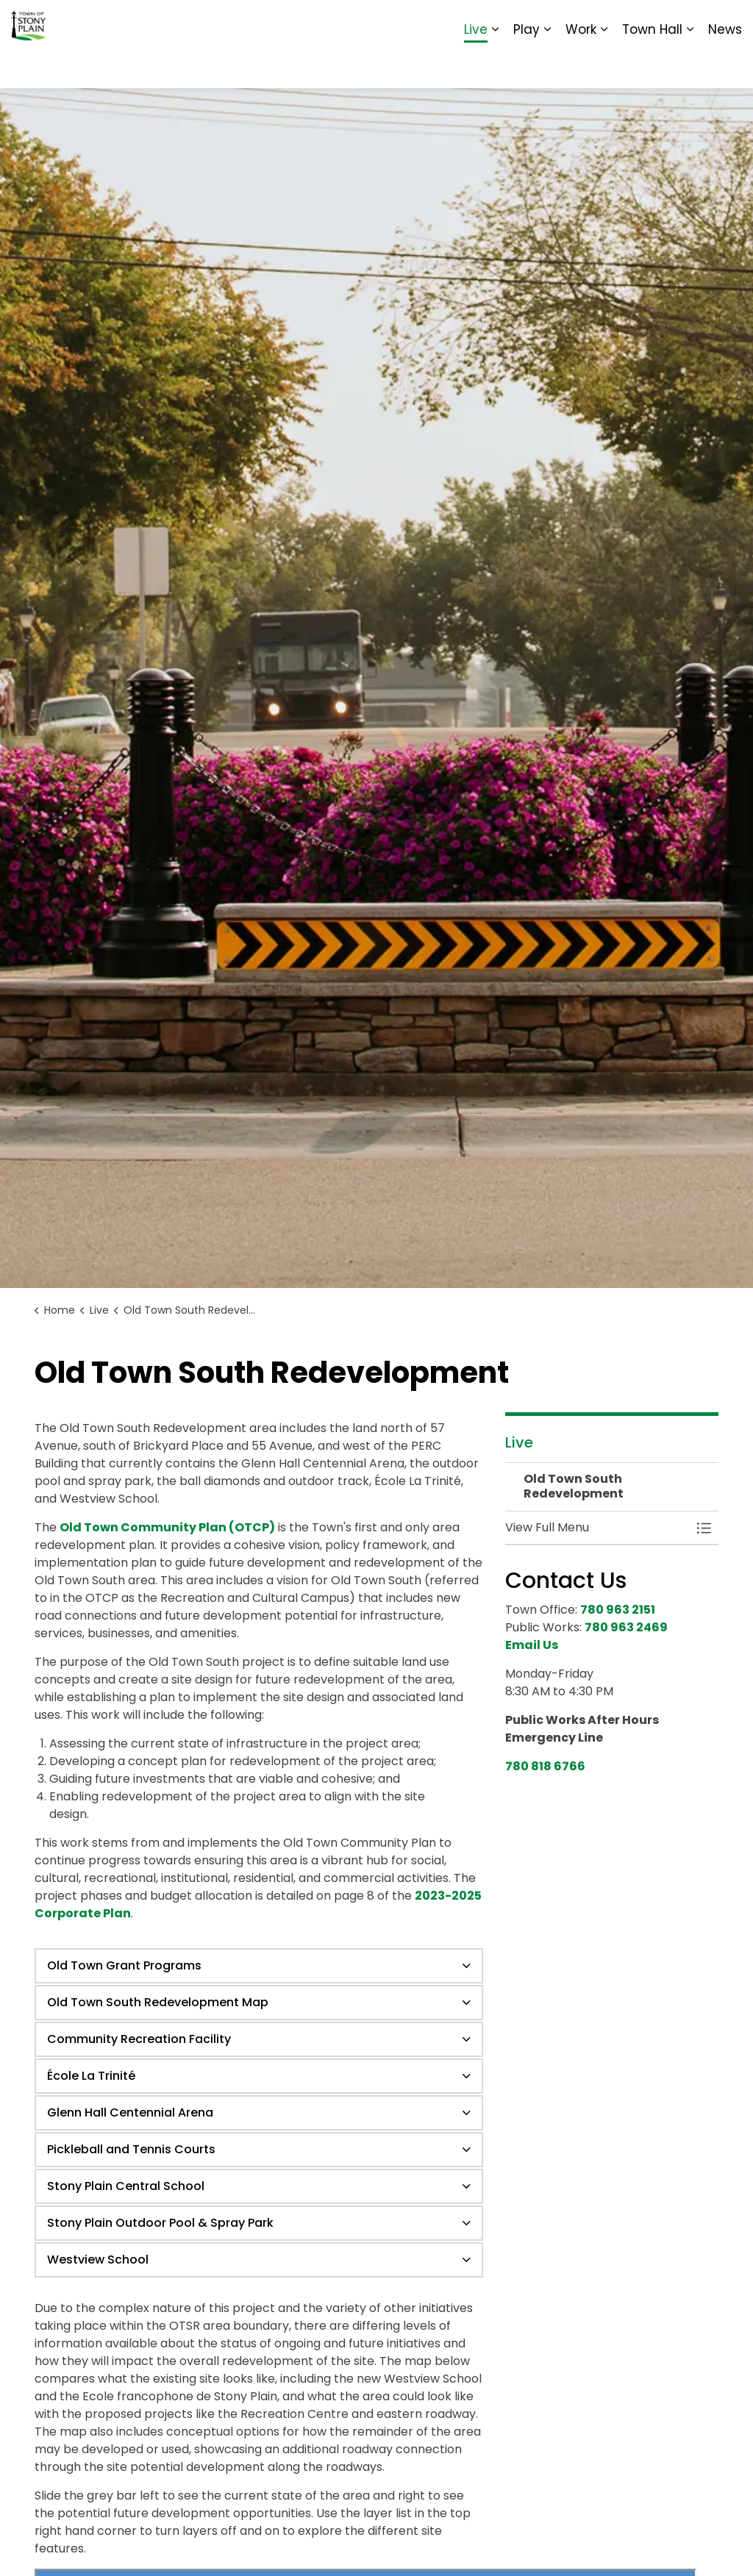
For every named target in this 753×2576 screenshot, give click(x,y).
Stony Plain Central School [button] (125, 2186)
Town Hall (652, 66)
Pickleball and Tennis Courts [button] (131, 2149)
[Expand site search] (727, 22)
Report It (620, 22)
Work (580, 66)
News (725, 66)
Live (476, 66)
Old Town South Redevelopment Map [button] (157, 2002)
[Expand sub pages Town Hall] (689, 66)
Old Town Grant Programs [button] (124, 1965)
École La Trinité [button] (91, 2075)
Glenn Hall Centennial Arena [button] (130, 2112)
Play (526, 66)
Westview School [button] (98, 2259)
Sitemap (678, 22)
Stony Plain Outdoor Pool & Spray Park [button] (160, 2222)
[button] (597, 1527)
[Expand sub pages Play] (547, 66)
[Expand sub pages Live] (495, 66)
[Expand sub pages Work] (603, 66)
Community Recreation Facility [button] (139, 2039)
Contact (562, 22)
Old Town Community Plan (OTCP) (167, 1527)
